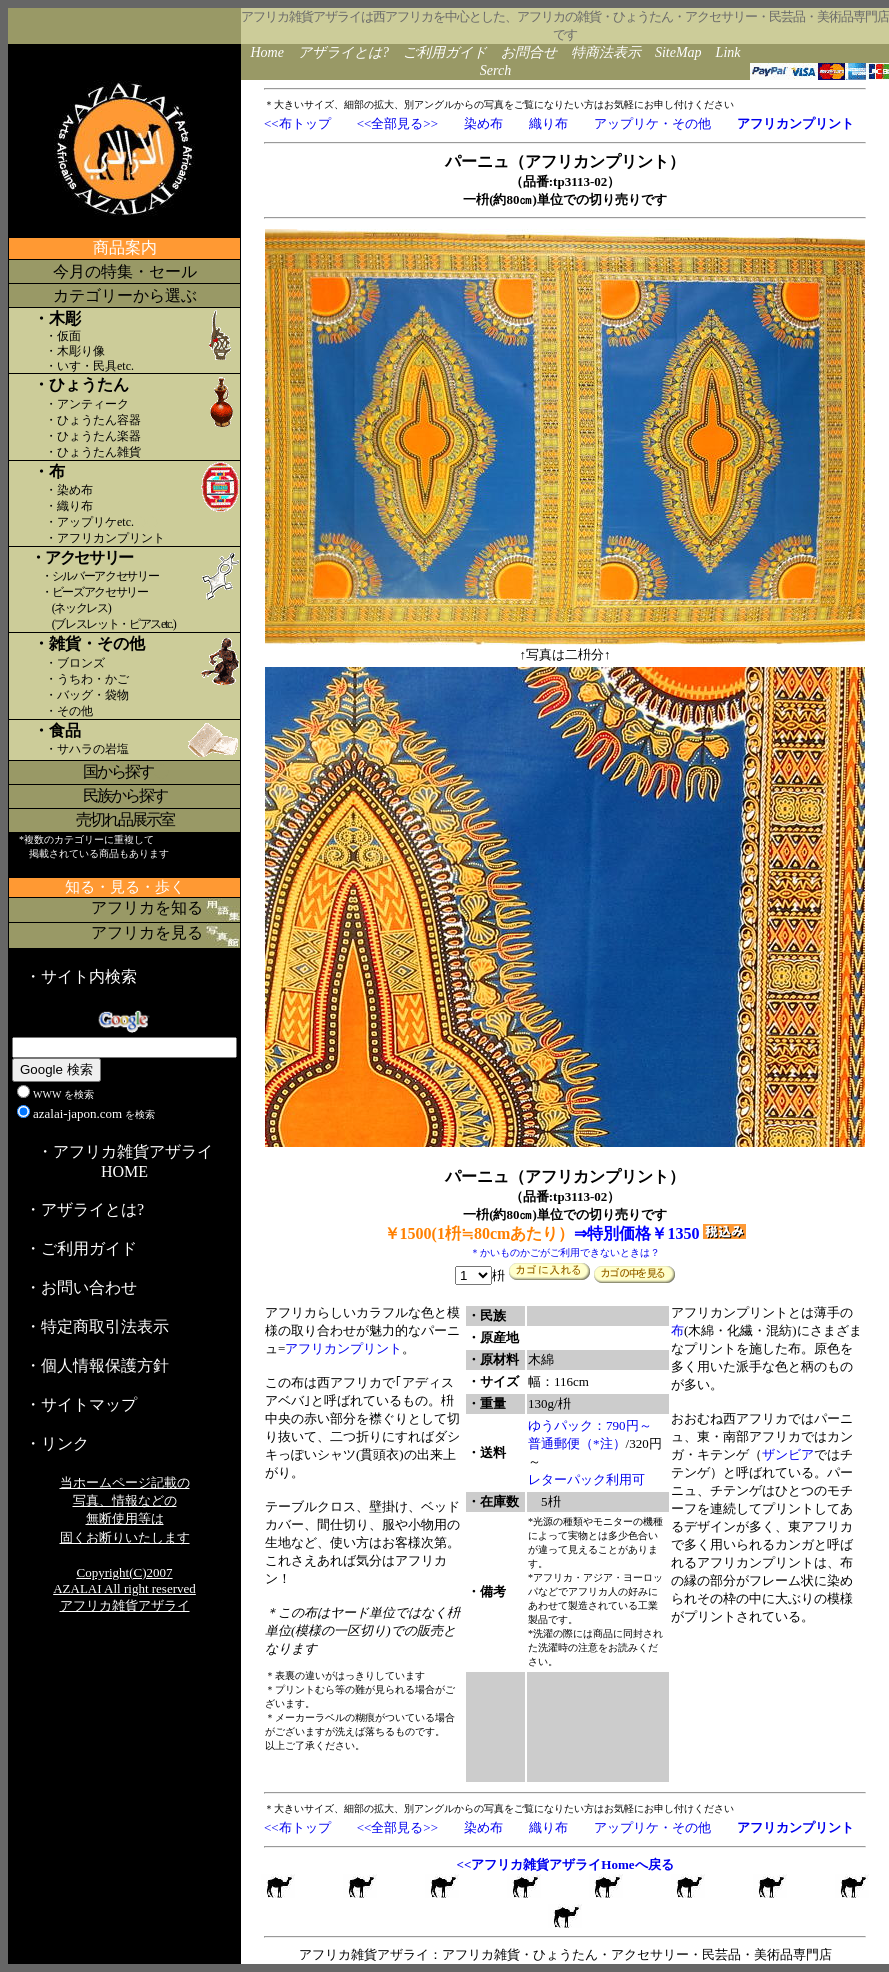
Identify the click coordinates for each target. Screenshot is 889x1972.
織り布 (548, 123)
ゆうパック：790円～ (590, 1425)
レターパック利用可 (586, 1479)
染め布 (483, 123)
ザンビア (788, 1454)
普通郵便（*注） (577, 1443)
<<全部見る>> (397, 123)
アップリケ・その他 (652, 123)
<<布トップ (297, 123)
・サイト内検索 (81, 976)
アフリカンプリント (343, 1348)
